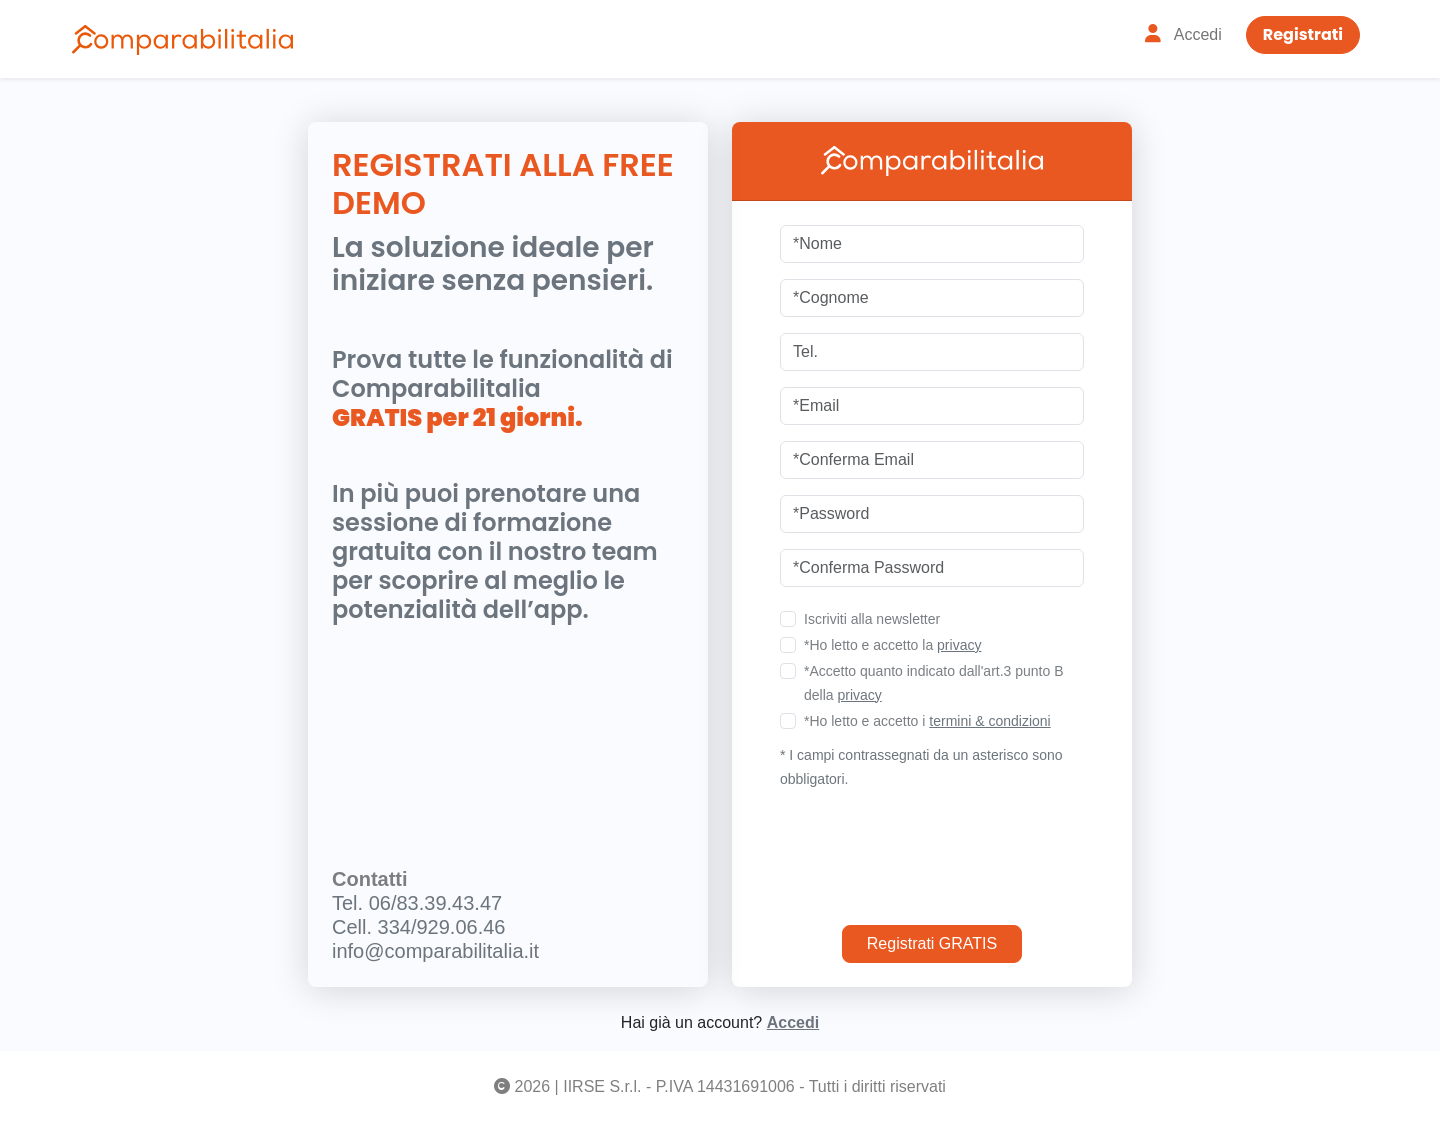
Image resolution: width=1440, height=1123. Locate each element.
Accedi (793, 1022)
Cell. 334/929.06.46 (418, 927)
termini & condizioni (989, 721)
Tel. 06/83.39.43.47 (417, 903)
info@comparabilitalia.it (435, 951)
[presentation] (932, 850)
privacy (959, 645)
